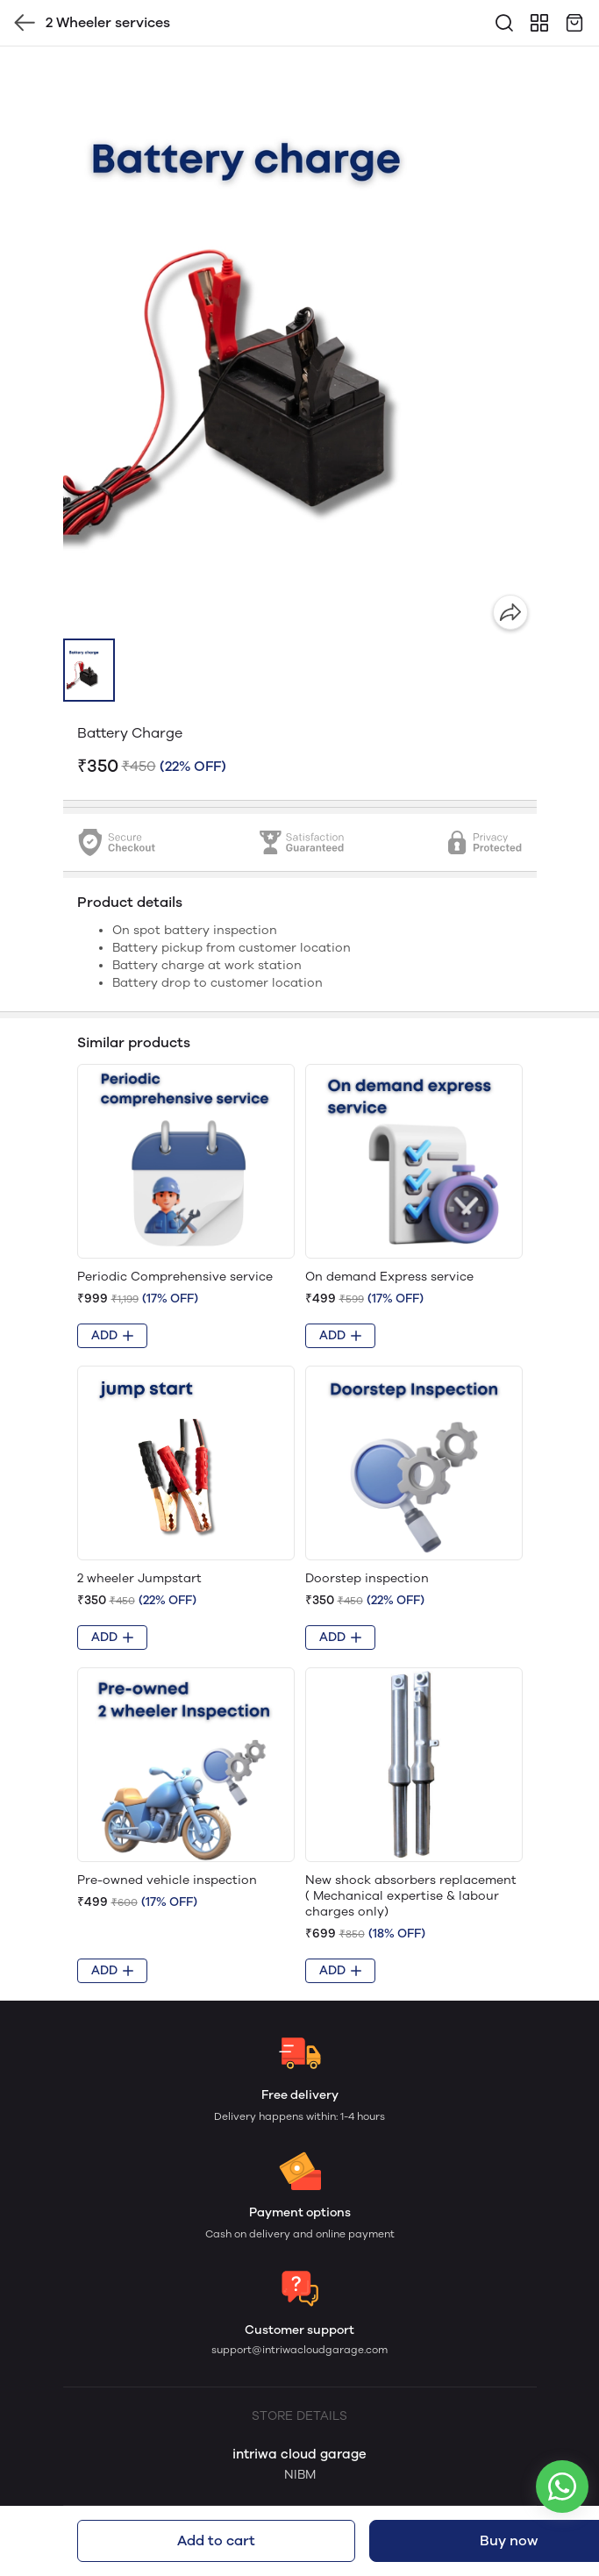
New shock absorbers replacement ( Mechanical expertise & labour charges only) (411, 1896)
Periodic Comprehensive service (175, 1276)
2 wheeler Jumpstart (139, 1578)
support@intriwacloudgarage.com (299, 2350)
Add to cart (216, 2540)
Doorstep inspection (367, 1578)
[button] (89, 670)
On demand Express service (389, 1276)
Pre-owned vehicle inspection (167, 1880)
